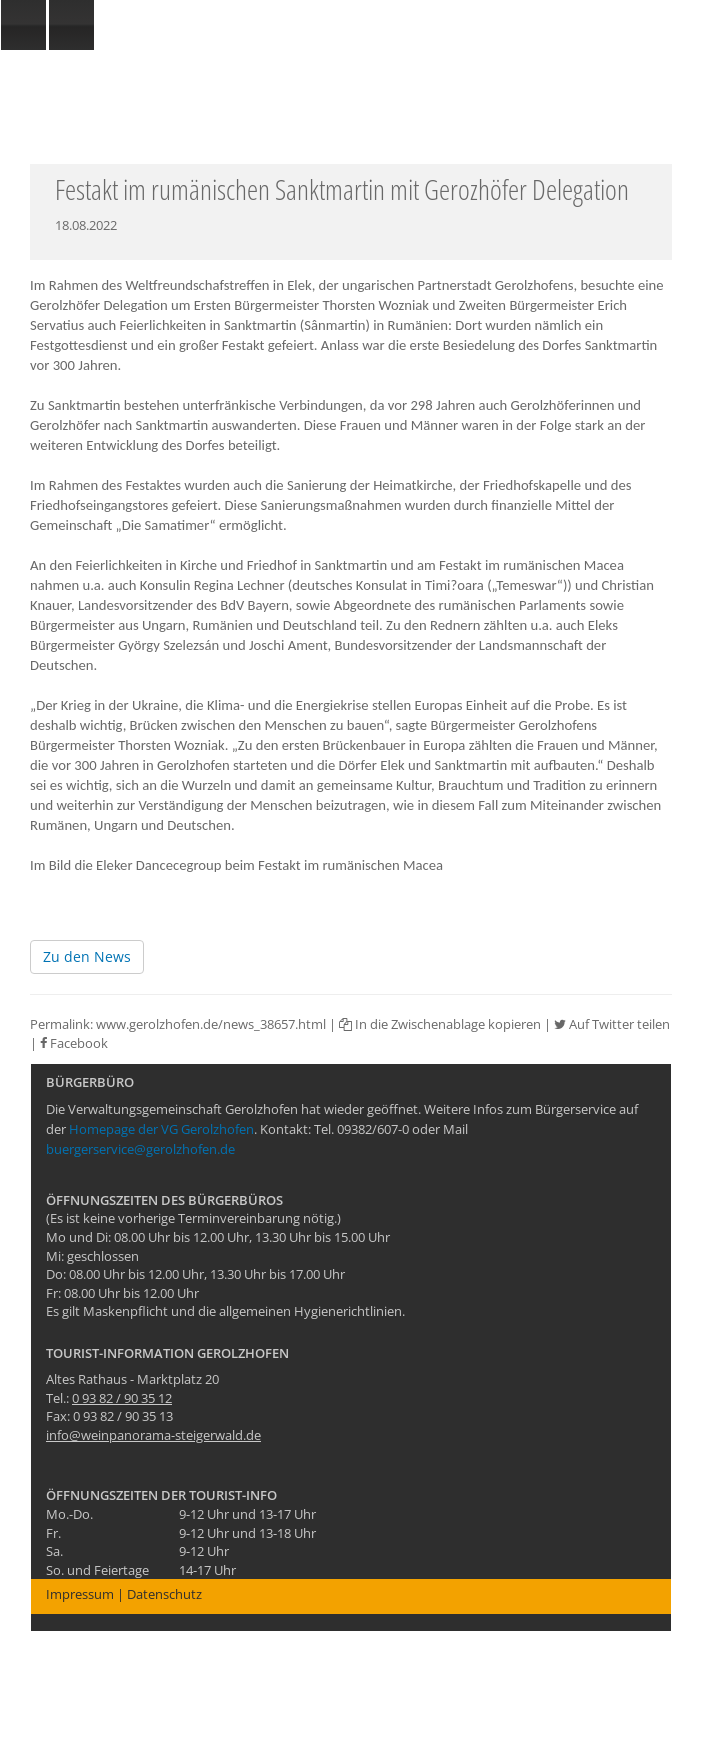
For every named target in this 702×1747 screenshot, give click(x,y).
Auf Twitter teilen (612, 1024)
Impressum (80, 1594)
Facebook (74, 1043)
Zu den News (87, 956)
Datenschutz (164, 1594)
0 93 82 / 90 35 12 (122, 1398)
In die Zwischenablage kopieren (440, 1024)
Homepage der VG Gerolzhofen (161, 1129)
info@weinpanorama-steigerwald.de (153, 1435)
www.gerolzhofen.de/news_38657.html (211, 1024)
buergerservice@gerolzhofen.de (140, 1149)
